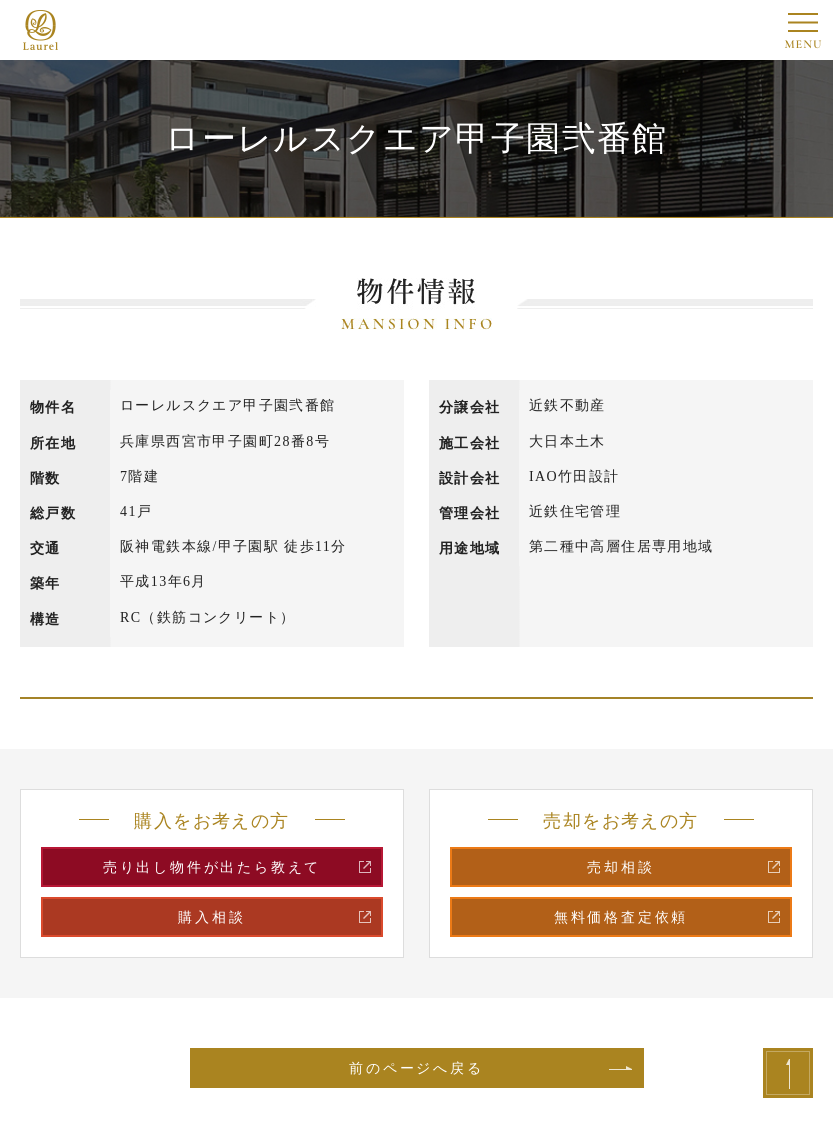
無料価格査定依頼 (621, 917)
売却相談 (620, 867)
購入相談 (211, 917)
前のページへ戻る (416, 1068)
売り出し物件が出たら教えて (212, 867)
